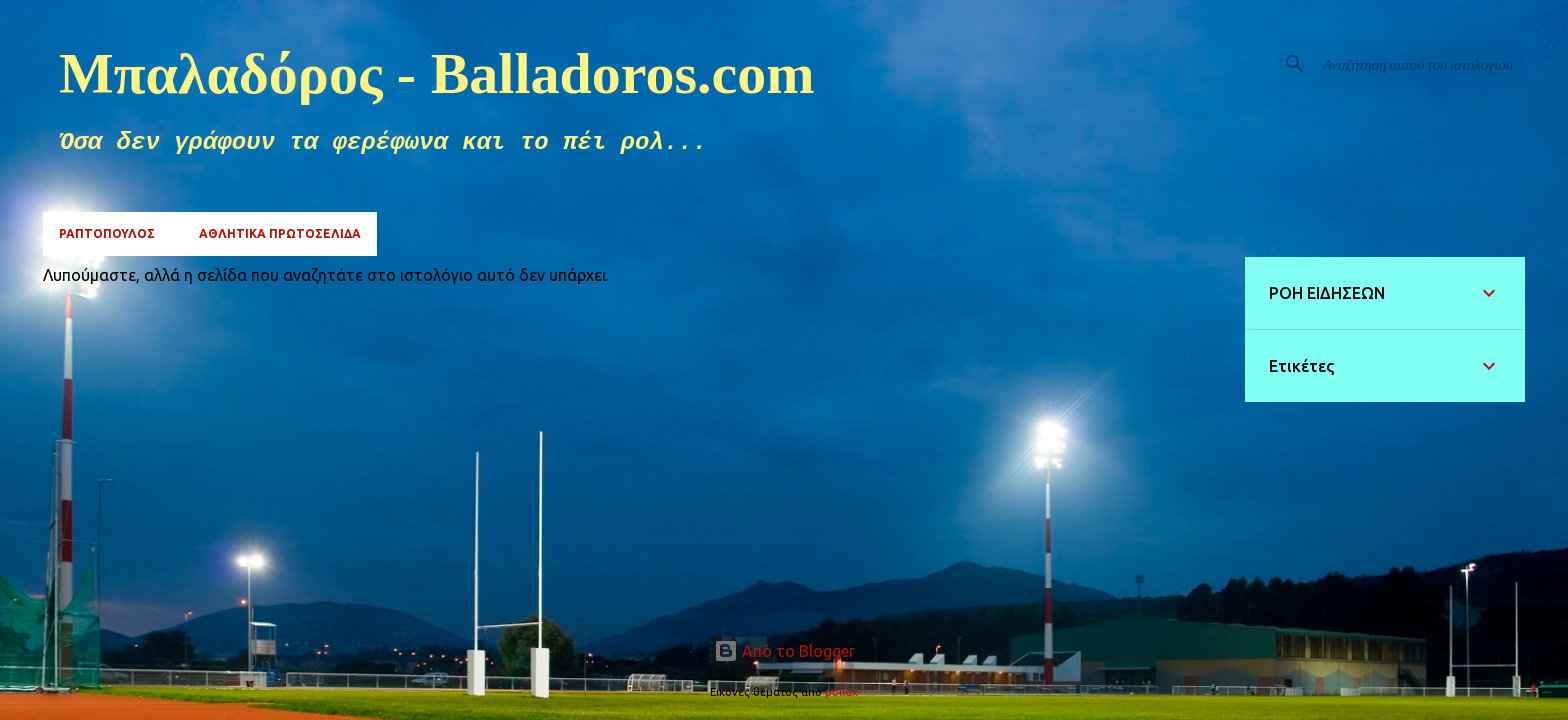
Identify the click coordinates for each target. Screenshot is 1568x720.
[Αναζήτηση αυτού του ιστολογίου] (1420, 64)
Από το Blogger (784, 651)
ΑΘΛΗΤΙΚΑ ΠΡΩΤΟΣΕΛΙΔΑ (280, 233)
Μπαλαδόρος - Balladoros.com (437, 73)
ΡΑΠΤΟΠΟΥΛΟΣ (107, 233)
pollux (841, 692)
